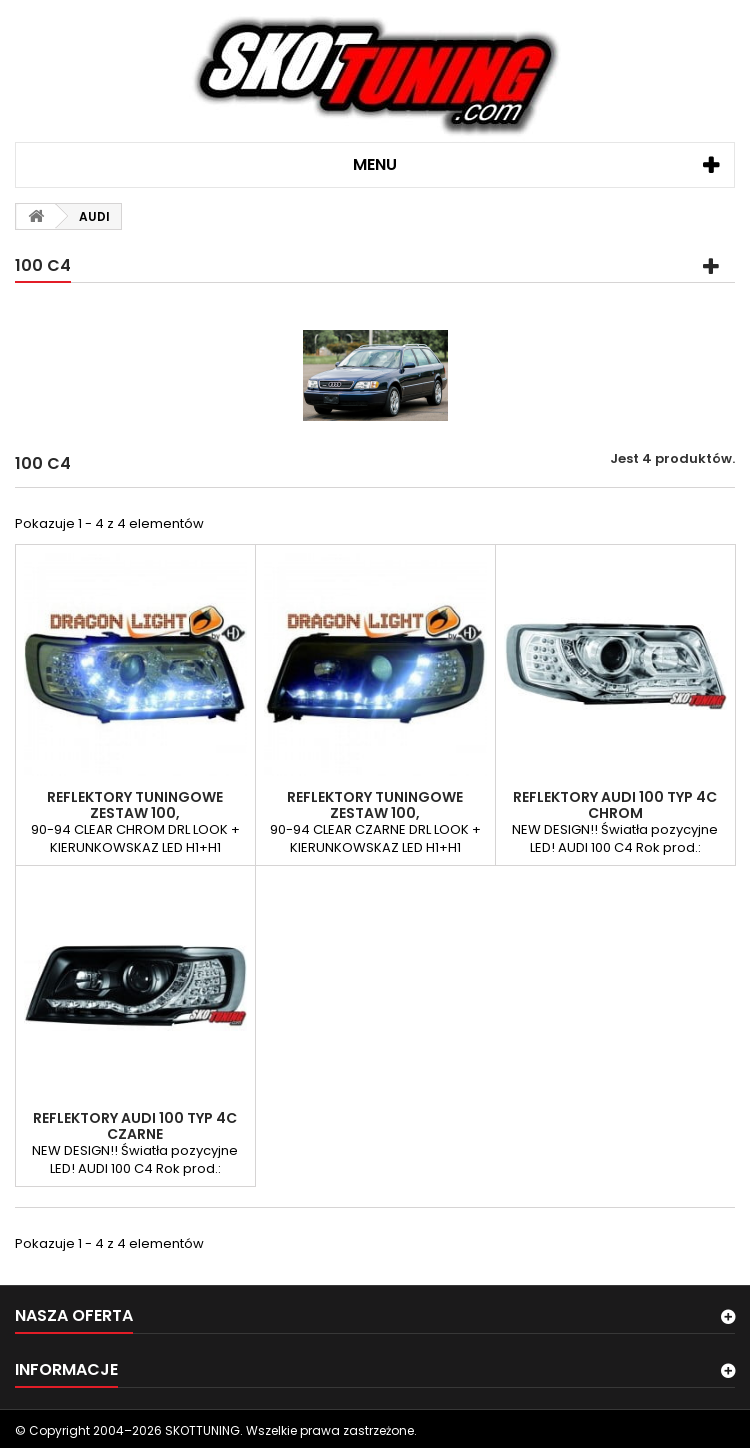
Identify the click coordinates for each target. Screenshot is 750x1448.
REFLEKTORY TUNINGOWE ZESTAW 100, (135, 805)
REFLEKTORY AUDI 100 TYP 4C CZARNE (135, 1126)
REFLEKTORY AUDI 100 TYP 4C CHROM (615, 805)
